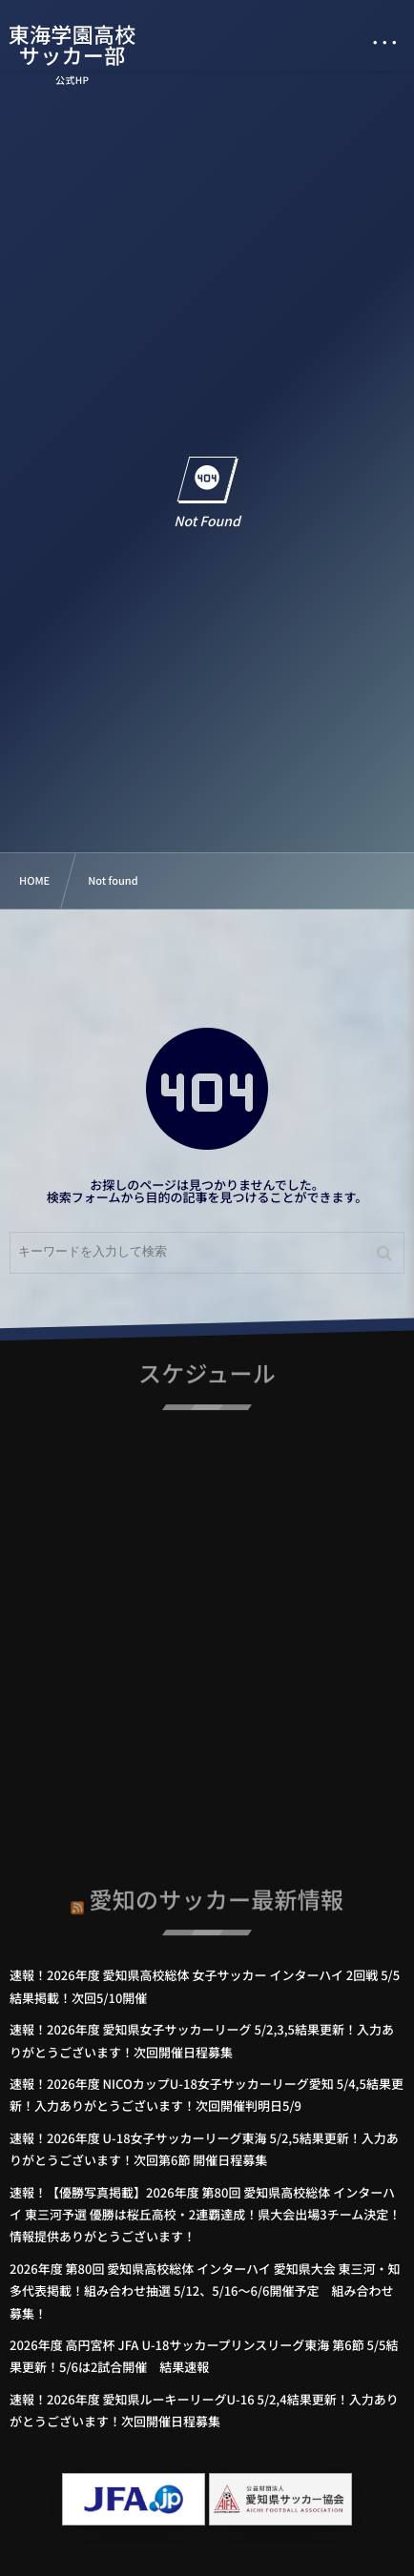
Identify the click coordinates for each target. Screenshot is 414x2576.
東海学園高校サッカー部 (72, 45)
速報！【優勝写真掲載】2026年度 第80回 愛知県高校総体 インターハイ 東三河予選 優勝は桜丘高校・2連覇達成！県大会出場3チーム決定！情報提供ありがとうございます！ (205, 2214)
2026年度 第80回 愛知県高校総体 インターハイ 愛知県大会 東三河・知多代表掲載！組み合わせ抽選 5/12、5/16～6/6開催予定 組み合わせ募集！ (205, 2290)
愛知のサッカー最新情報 (217, 1895)
